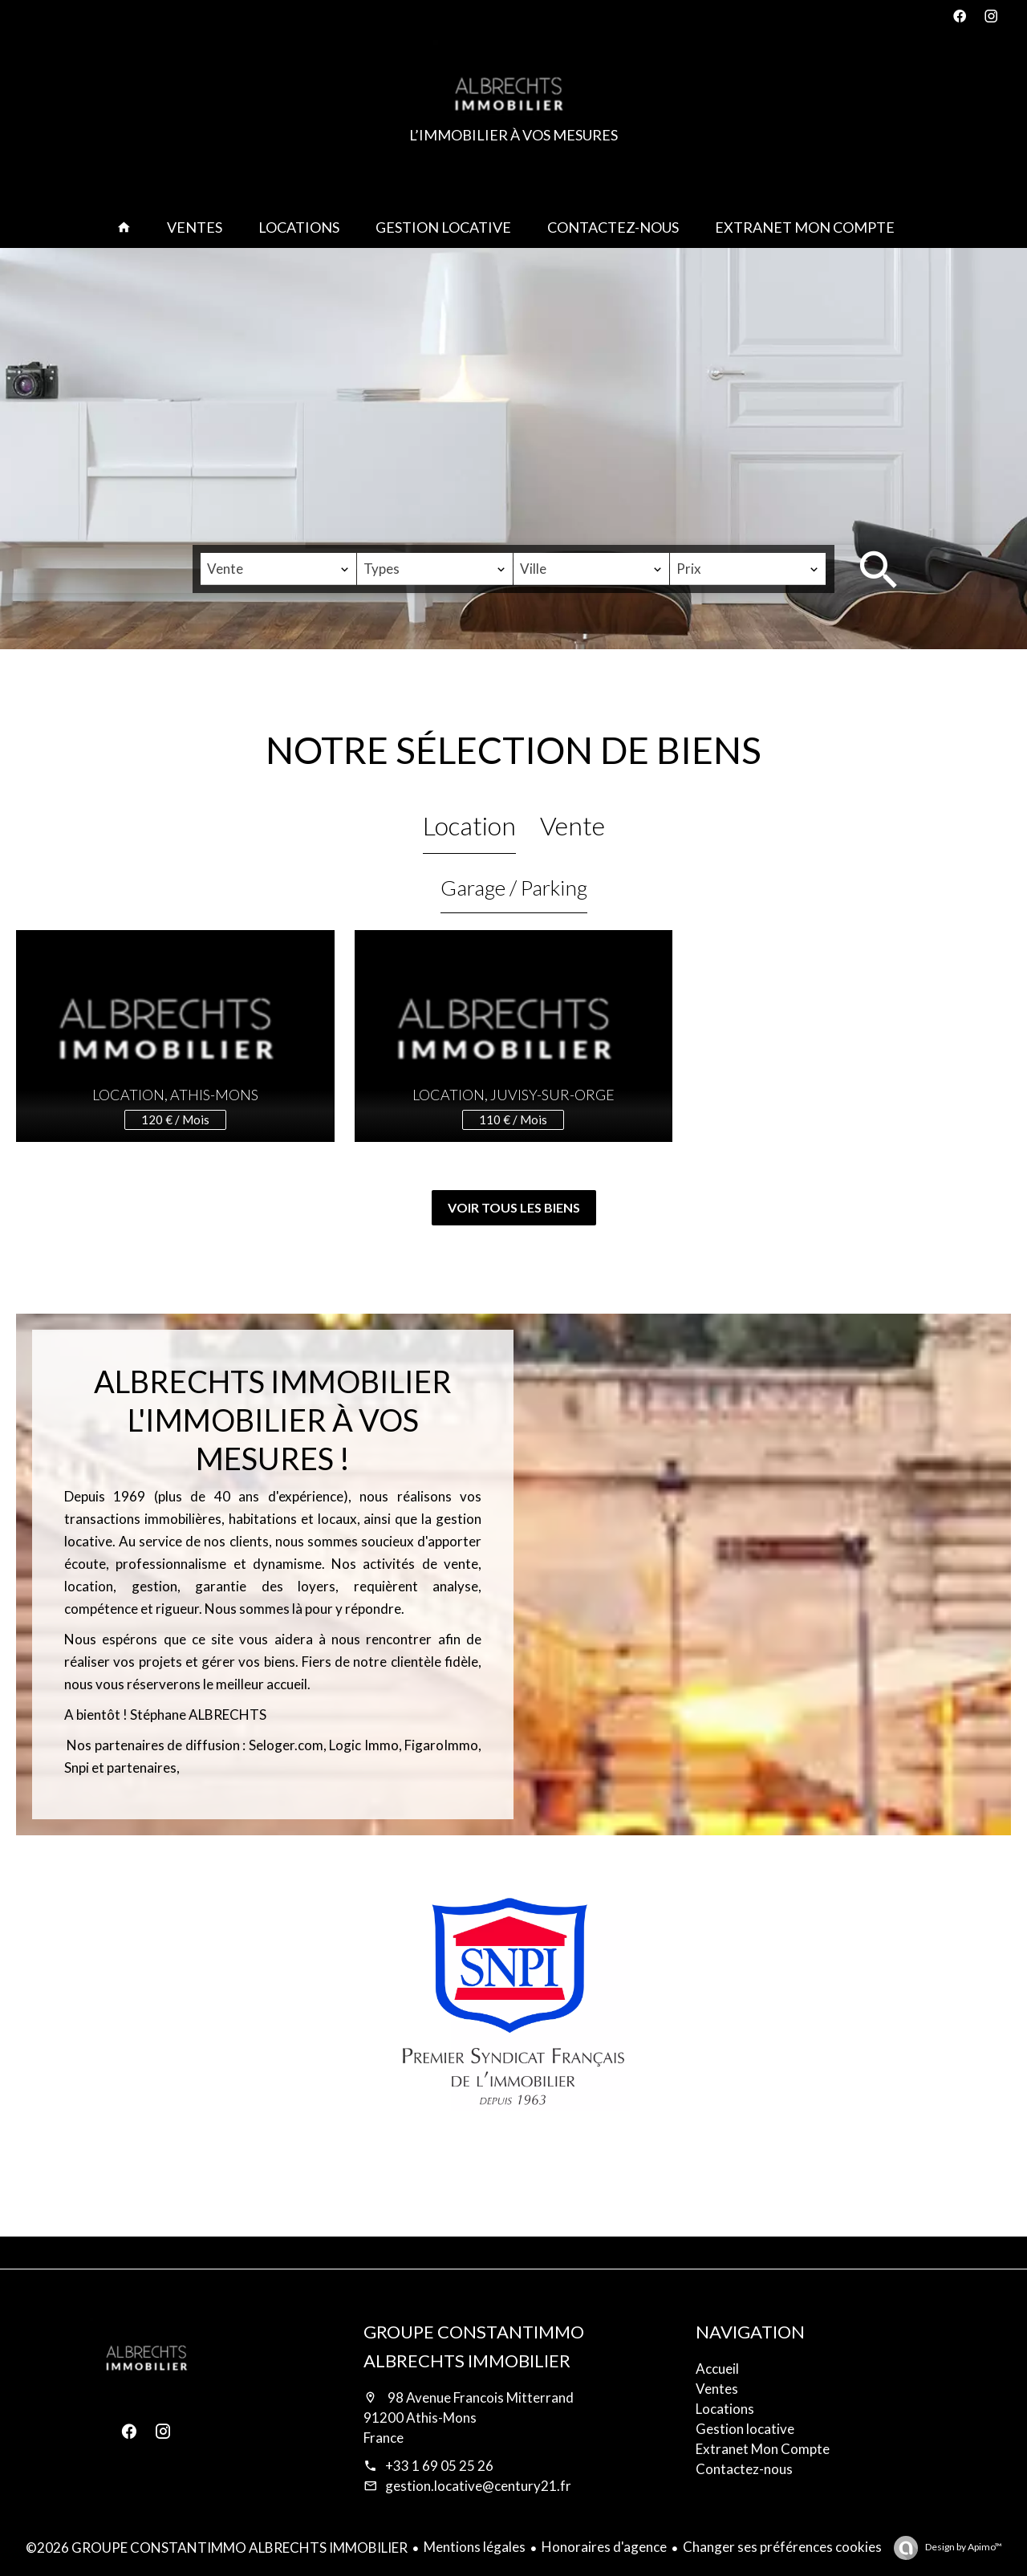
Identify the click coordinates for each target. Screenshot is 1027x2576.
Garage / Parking (513, 887)
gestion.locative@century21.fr (478, 2485)
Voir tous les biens (514, 1207)
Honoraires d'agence (604, 2546)
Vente (572, 825)
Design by (962, 2547)
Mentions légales (475, 2546)
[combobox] (278, 569)
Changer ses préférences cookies (782, 2546)
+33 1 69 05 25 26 (439, 2465)
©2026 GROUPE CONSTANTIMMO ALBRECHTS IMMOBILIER (217, 2547)
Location (469, 825)
